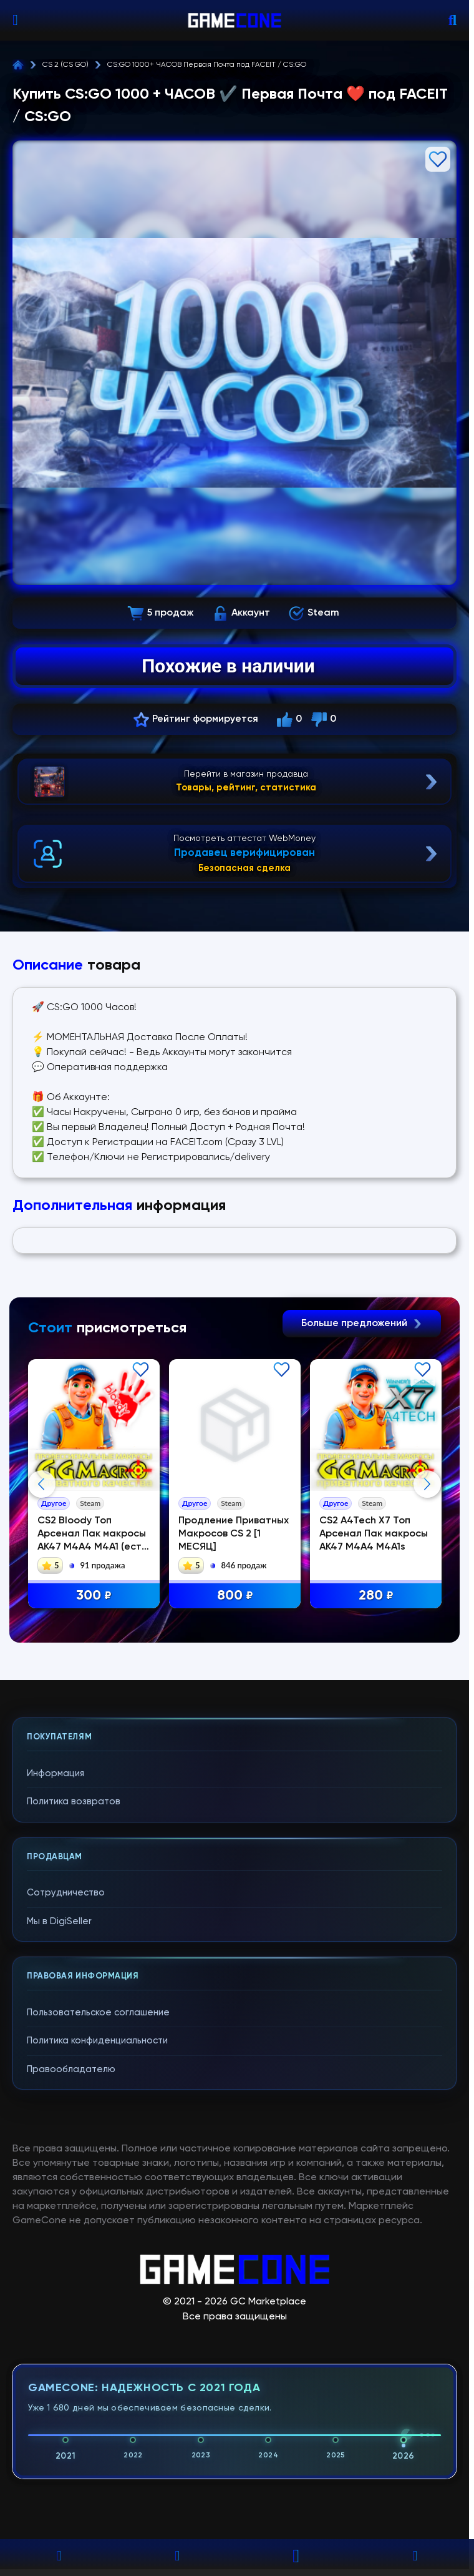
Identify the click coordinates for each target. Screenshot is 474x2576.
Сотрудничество (66, 2142)
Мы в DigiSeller (59, 2170)
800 (235, 1596)
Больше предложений (361, 1324)
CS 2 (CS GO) (65, 65)
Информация (55, 2022)
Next (427, 1608)
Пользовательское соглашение (98, 2261)
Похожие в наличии (228, 666)
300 (94, 1596)
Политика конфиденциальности (97, 2290)
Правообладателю (71, 2318)
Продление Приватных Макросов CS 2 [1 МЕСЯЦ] (234, 1534)
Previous (42, 1608)
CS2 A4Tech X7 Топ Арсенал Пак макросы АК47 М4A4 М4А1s (374, 1534)
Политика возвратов (73, 2050)
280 (376, 1596)
